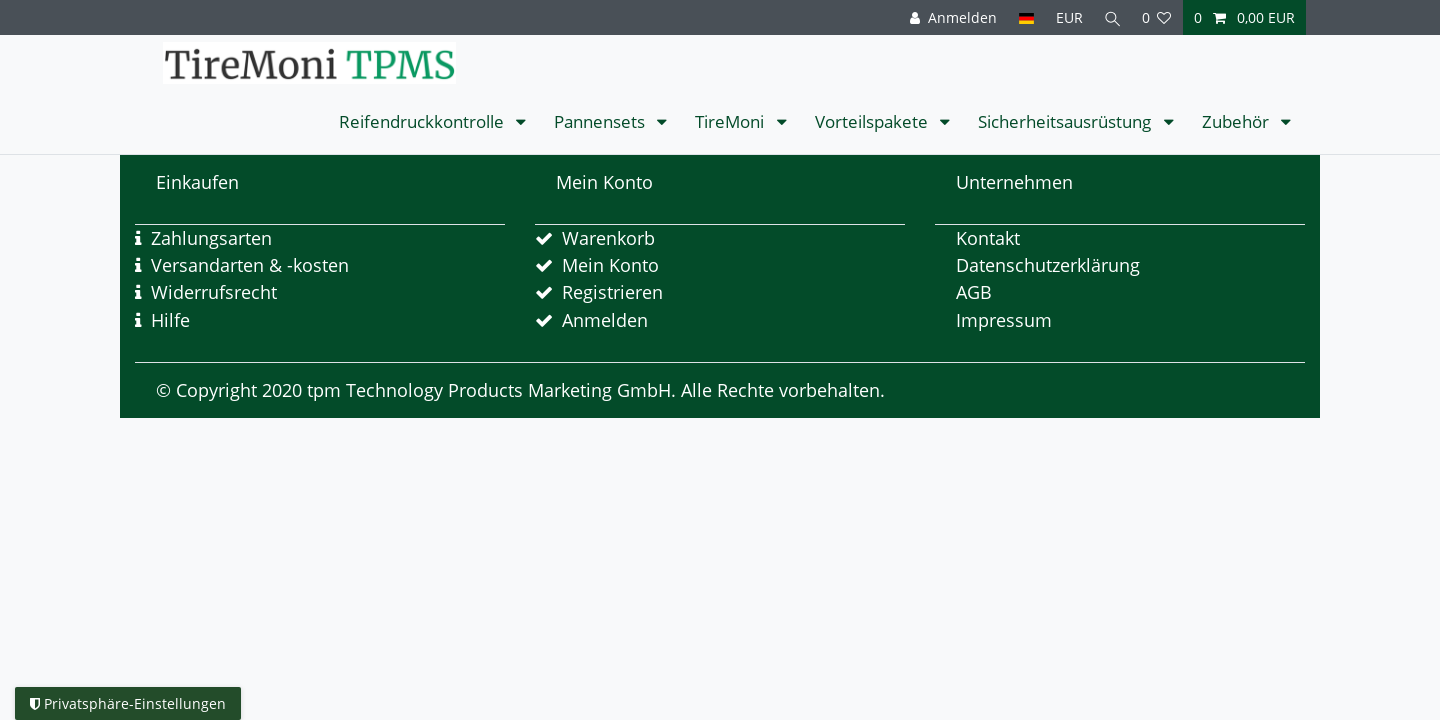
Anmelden (605, 320)
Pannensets (601, 121)
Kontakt (988, 238)
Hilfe (170, 320)
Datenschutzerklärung (1048, 265)
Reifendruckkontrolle (423, 121)
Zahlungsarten (211, 238)
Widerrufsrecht (214, 292)
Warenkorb (608, 238)
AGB (974, 292)
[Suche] (1111, 17)
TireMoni (731, 121)
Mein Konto (610, 265)
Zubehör (1237, 121)
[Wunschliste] (1157, 17)
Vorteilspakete (873, 121)
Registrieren (612, 292)
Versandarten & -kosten (250, 265)
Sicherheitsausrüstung (1066, 121)
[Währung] (1065, 17)
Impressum (1004, 320)
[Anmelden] (949, 17)
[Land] (1022, 17)
